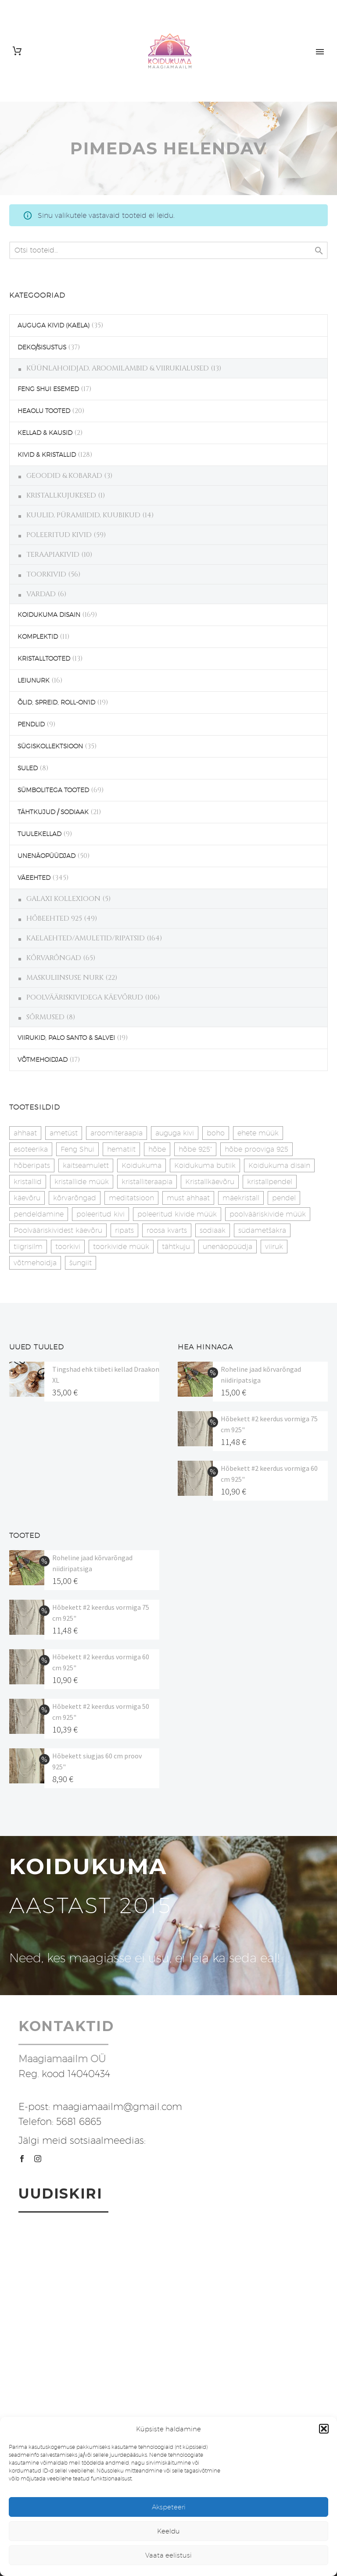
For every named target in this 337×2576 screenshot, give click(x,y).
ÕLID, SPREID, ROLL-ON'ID (56, 702)
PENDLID (31, 724)
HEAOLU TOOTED (44, 410)
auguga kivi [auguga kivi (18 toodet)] (174, 1133)
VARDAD (41, 594)
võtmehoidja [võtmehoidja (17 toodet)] (35, 1263)
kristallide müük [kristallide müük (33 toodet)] (81, 1182)
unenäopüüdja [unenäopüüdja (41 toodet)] (227, 1246)
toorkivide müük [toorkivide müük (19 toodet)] (121, 1246)
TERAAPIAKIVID (52, 554)
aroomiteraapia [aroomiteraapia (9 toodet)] (116, 1133)
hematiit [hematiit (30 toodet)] (121, 1149)
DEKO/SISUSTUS (42, 347)
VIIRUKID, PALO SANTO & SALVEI (66, 1037)
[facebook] (21, 2158)
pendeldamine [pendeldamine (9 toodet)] (39, 1214)
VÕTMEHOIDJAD (43, 1059)
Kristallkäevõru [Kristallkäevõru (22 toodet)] (209, 1182)
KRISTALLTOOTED (44, 658)
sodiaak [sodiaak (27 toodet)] (213, 1230)
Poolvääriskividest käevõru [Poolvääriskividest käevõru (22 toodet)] (58, 1230)
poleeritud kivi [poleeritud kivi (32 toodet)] (100, 1214)
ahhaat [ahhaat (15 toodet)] (25, 1133)
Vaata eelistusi (168, 2555)
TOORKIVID (46, 574)
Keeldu (168, 2531)
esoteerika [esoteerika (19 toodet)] (31, 1149)
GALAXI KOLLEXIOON (63, 899)
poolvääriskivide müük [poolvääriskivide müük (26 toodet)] (267, 1214)
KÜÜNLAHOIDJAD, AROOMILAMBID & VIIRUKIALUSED (117, 368)
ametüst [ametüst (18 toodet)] (64, 1133)
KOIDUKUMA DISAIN (49, 614)
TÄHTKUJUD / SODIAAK (53, 811)
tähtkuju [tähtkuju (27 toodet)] (176, 1246)
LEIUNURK (34, 680)
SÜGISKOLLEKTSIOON (50, 746)
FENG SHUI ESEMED (48, 388)
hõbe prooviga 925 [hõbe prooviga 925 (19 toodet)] (256, 1149)
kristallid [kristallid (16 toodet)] (28, 1182)
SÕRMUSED (45, 1017)
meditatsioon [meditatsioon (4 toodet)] (131, 1198)
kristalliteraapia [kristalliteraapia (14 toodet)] (147, 1182)
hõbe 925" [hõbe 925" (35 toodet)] (195, 1149)
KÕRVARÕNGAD (53, 958)
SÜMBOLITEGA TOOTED (53, 789)
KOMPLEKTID (38, 636)
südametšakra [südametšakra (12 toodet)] (262, 1230)
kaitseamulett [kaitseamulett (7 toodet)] (86, 1165)
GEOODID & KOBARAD (64, 475)
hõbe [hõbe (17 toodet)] (157, 1149)
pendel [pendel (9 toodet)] (284, 1198)
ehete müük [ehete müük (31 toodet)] (258, 1133)
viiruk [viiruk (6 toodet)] (274, 1246)
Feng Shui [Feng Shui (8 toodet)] (77, 1149)
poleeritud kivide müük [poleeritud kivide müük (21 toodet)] (177, 1214)
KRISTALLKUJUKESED (61, 495)
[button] (323, 2428)
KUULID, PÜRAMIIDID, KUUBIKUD (83, 515)
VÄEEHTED (34, 877)
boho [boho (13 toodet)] (216, 1133)
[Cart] (17, 51)
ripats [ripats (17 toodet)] (124, 1230)
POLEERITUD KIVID (59, 535)
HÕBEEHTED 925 (54, 918)
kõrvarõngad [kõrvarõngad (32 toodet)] (74, 1198)
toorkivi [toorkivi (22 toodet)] (67, 1246)
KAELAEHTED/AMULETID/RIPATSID (85, 938)
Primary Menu (320, 51)
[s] (168, 250)
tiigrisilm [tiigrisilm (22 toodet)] (28, 1246)
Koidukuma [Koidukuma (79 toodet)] (141, 1165)
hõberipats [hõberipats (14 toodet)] (32, 1165)
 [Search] (319, 250)
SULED (28, 768)
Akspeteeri (169, 2507)
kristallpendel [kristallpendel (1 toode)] (269, 1182)
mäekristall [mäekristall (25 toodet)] (240, 1198)
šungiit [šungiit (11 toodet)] (80, 1263)
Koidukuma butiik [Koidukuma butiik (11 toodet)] (205, 1165)
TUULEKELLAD (39, 833)
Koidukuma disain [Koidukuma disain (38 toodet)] (279, 1165)
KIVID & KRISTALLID (47, 454)
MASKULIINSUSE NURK (65, 977)
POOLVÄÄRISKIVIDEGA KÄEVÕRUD (84, 997)
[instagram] (37, 2158)
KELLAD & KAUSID (45, 432)
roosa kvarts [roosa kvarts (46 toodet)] (167, 1230)
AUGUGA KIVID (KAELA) (54, 325)
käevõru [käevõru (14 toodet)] (27, 1198)
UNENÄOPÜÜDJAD (46, 855)
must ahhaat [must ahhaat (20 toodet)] (188, 1198)
